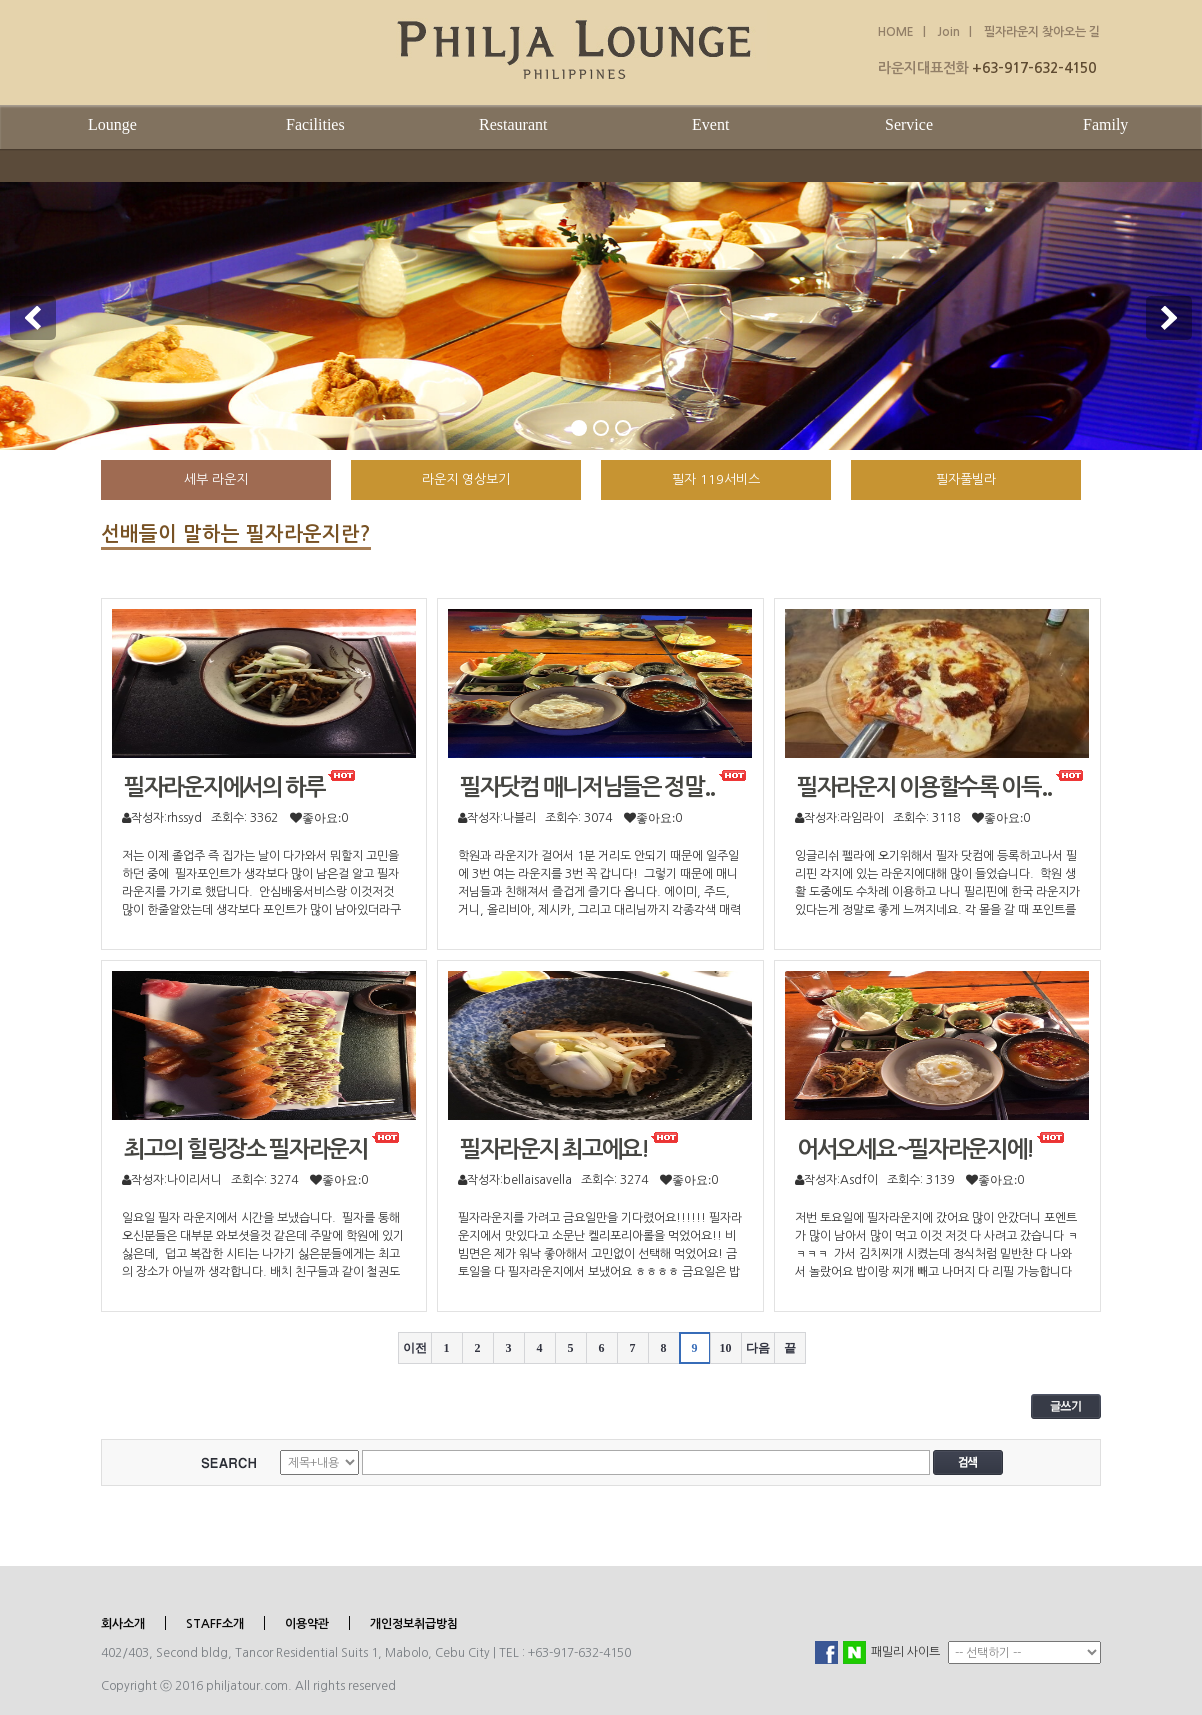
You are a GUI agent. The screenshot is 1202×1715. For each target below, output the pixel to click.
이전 (415, 1348)
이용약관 (307, 1624)
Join (947, 32)
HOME (896, 32)
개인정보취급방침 (414, 1624)
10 (726, 1348)
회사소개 (123, 1624)
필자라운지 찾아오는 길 (1042, 32)
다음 (758, 1348)
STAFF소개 (215, 1624)
